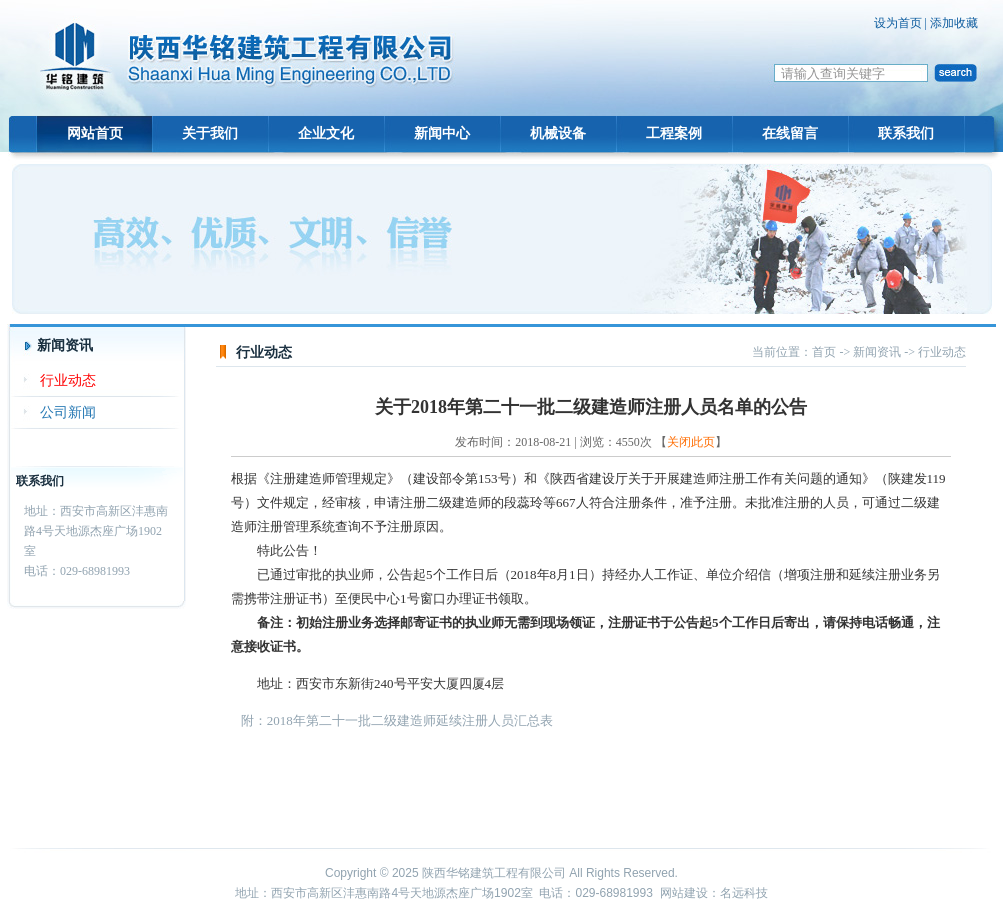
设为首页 (898, 23)
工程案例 (674, 133)
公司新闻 (68, 412)
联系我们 (906, 133)
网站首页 (95, 133)
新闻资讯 (877, 352)
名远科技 (744, 893)
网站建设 (684, 893)
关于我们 (210, 133)
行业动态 (68, 380)
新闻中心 (442, 133)
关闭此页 (691, 442)
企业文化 (326, 133)
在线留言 (790, 133)
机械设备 (558, 133)
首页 (824, 352)
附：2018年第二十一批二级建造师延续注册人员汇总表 (397, 720)
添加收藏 (954, 23)
